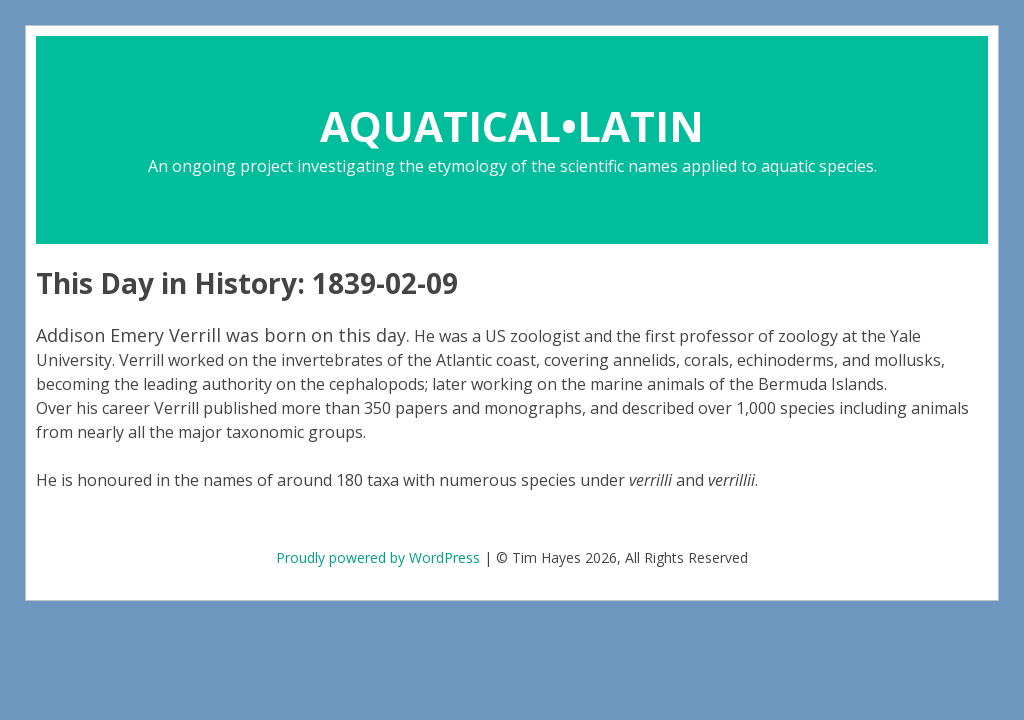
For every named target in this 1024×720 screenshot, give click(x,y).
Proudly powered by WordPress (378, 557)
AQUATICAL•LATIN (512, 125)
